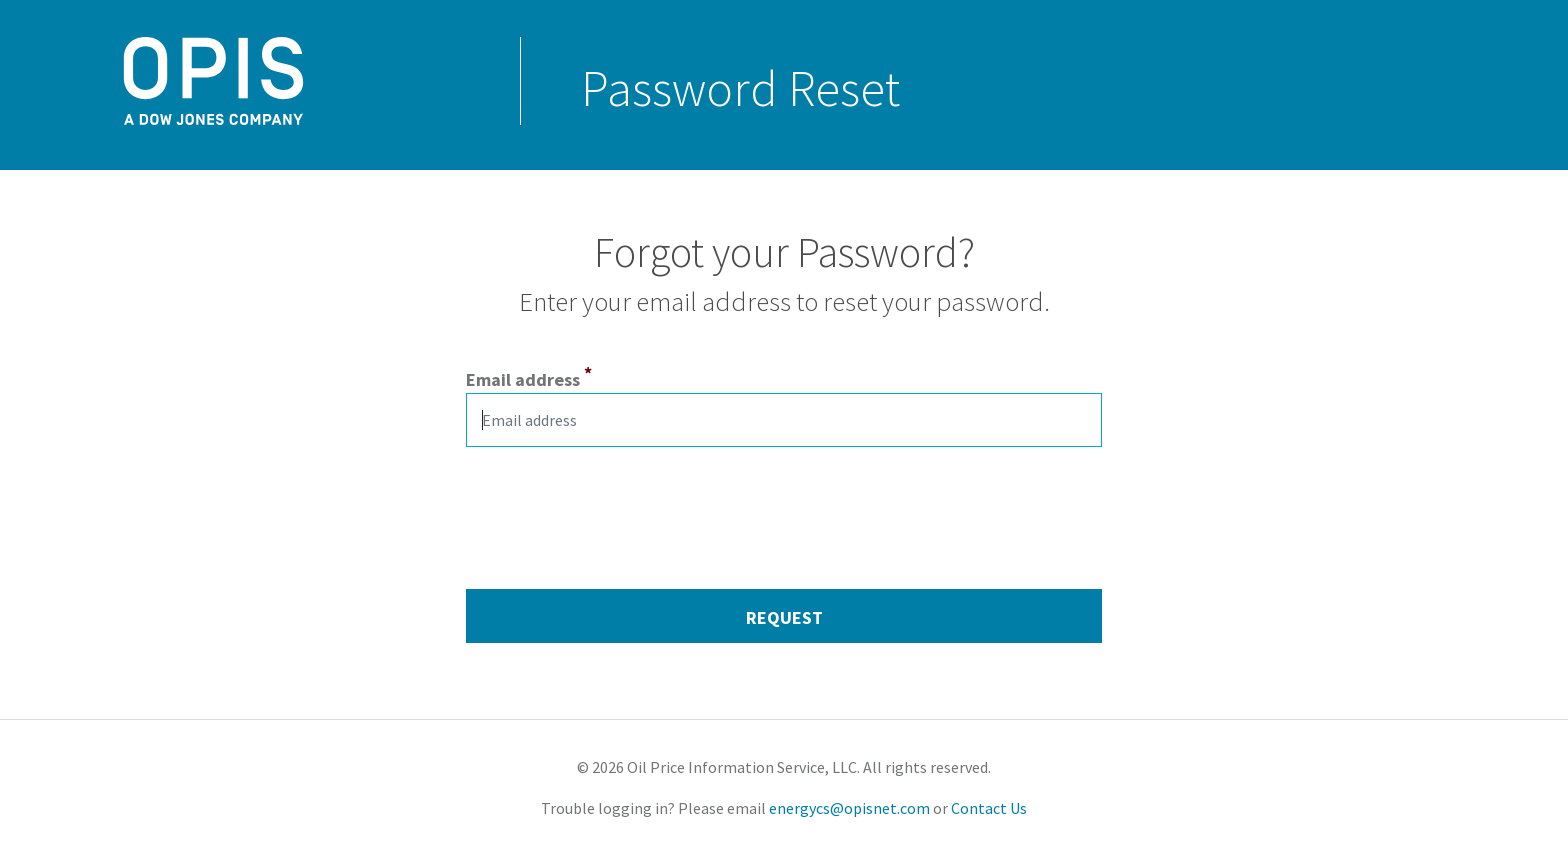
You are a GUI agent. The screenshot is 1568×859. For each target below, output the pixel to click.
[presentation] (618, 502)
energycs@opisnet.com (851, 808)
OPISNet (105, 116)
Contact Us (987, 808)
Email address (523, 379)
